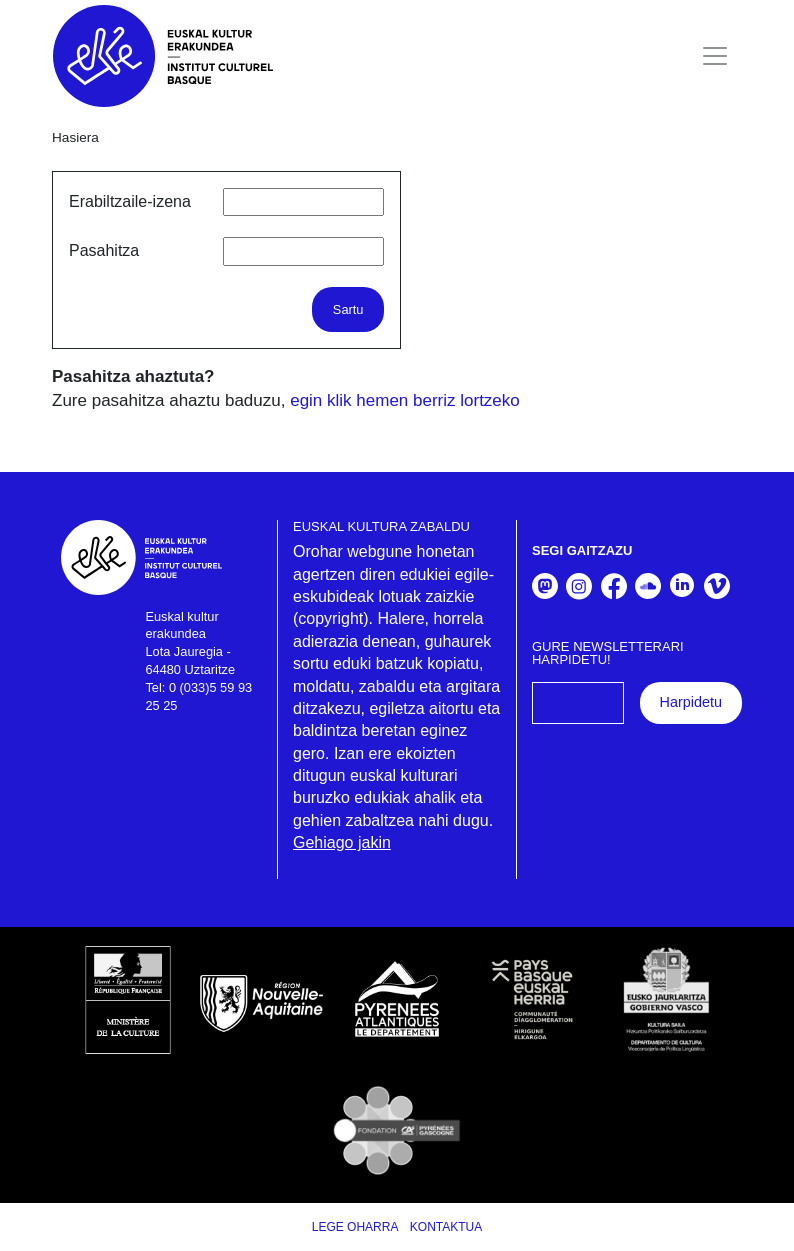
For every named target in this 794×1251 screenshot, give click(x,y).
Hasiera (75, 137)
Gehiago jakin (342, 842)
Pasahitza (104, 250)
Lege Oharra (355, 1227)
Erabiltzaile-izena (130, 201)
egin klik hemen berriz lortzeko (405, 400)
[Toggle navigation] (715, 56)
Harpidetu (691, 702)
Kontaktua (446, 1227)
